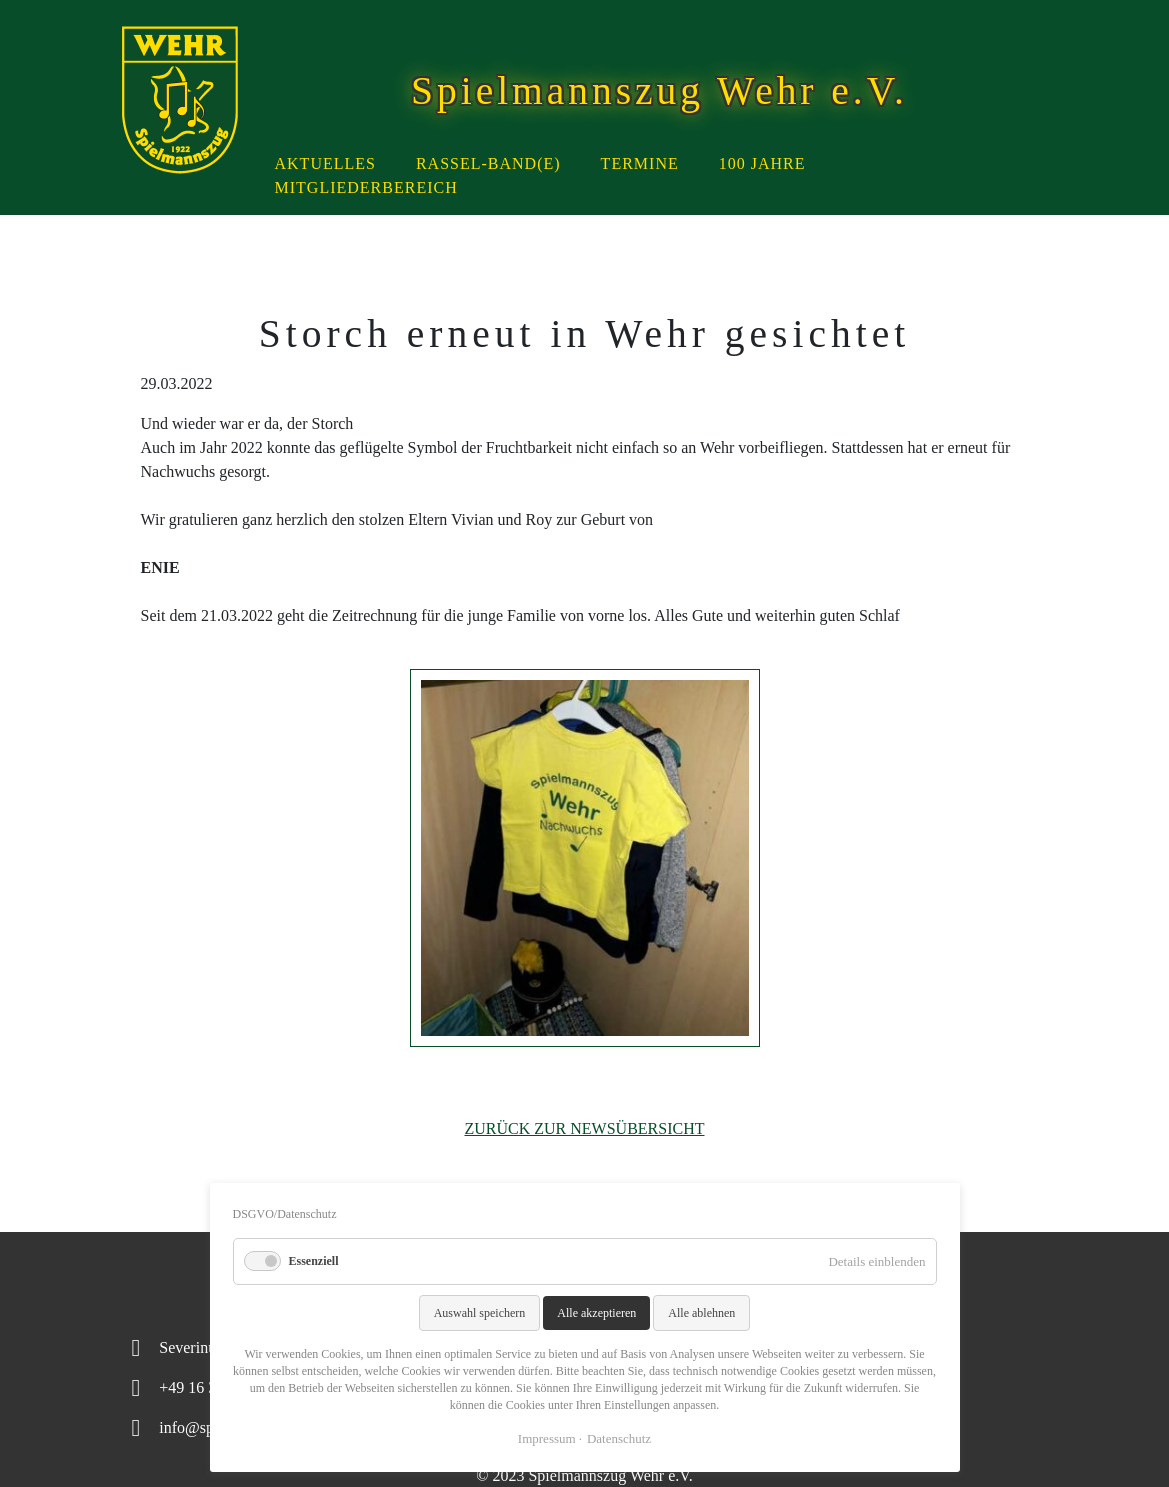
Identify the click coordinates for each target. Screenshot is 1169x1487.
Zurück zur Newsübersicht (584, 1128)
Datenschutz (619, 1438)
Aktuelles (325, 163)
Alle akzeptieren (596, 1313)
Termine (640, 163)
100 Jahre (762, 163)
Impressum (547, 1438)
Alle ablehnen (701, 1313)
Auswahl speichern (480, 1313)
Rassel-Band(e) (488, 163)
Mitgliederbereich (366, 187)
